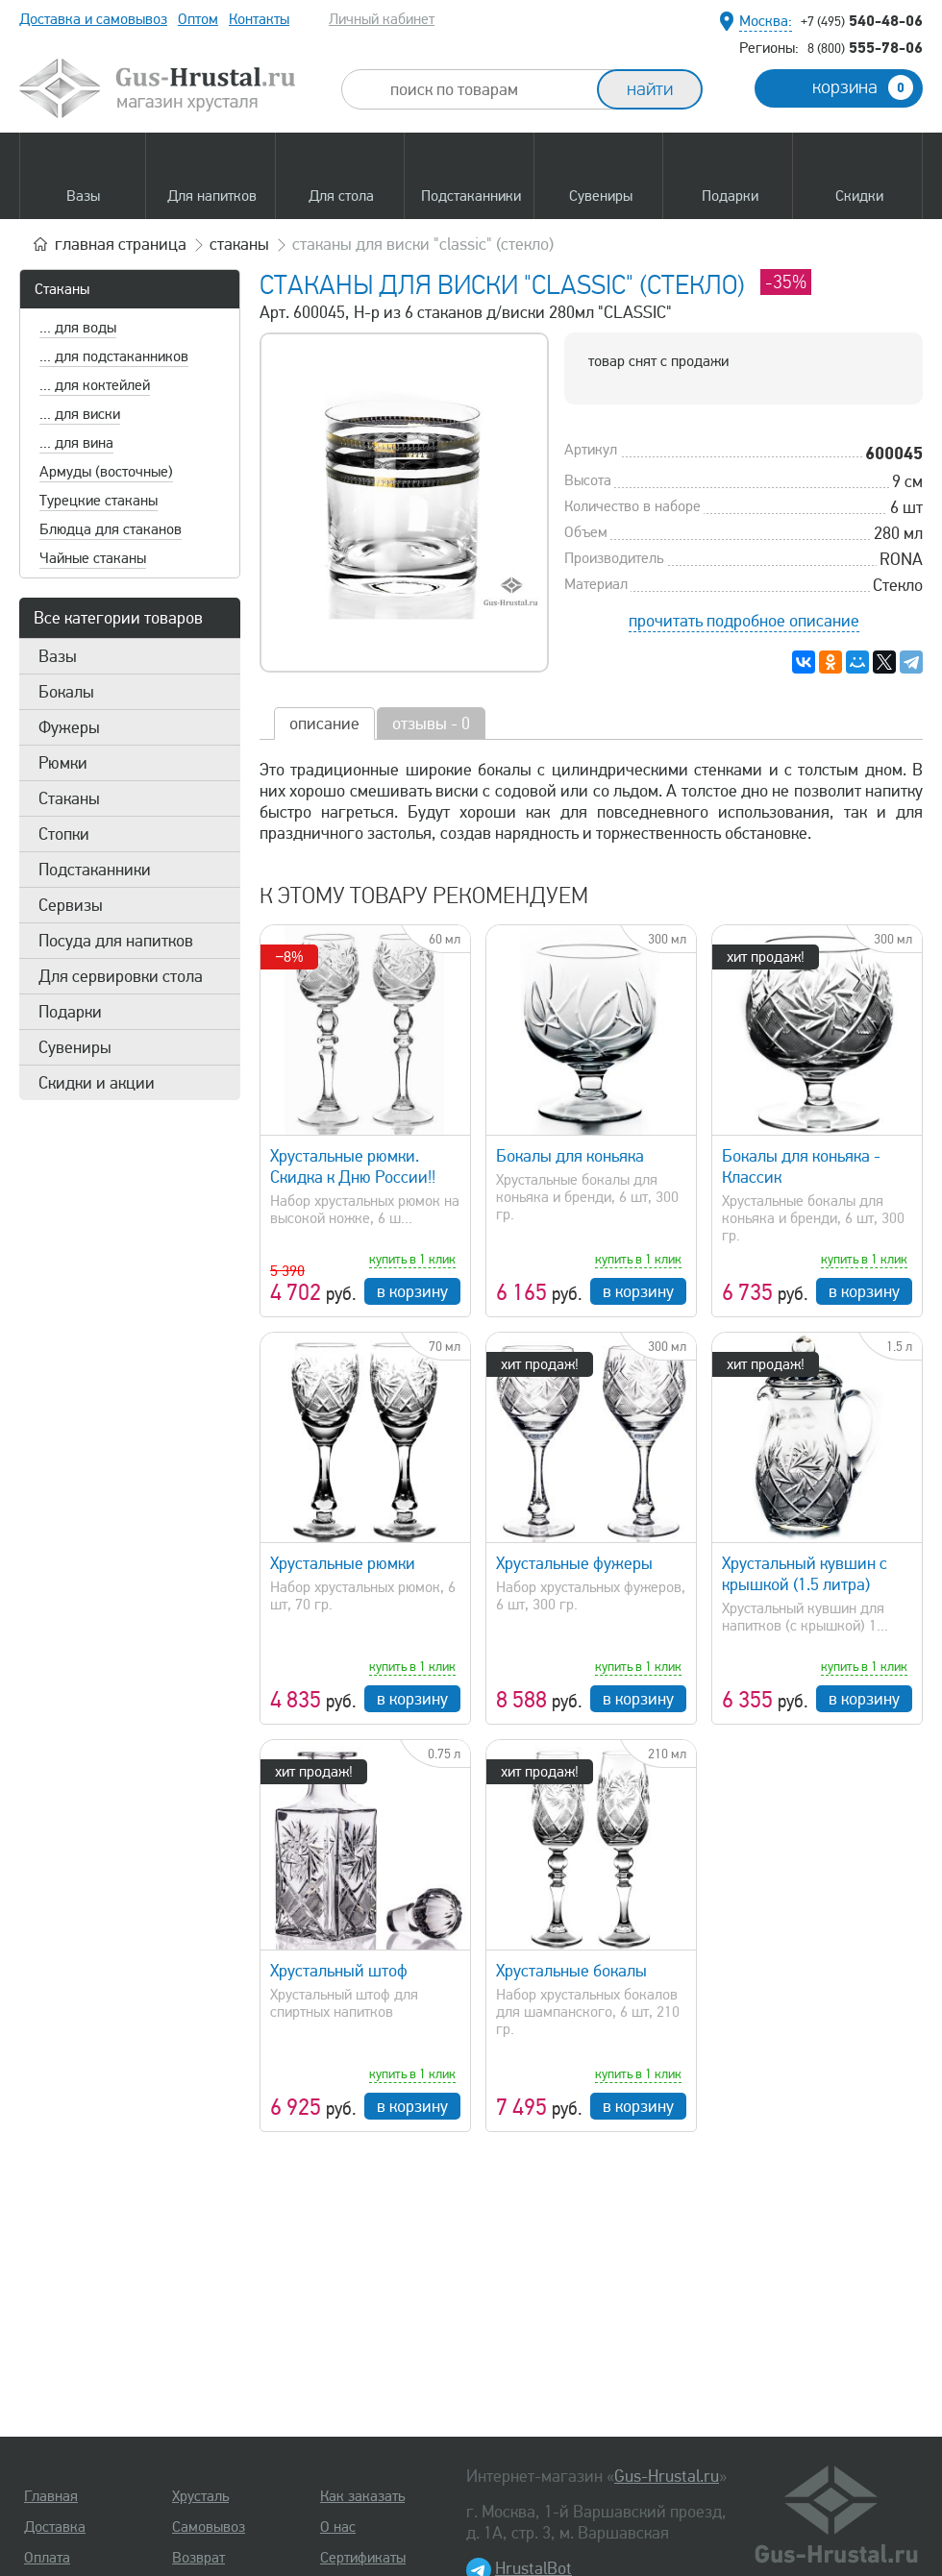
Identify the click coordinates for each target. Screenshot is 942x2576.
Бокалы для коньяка (570, 1155)
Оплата (47, 2557)
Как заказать (362, 2496)
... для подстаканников (113, 356)
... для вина (76, 443)
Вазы (57, 656)
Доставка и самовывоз (93, 19)
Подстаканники (94, 869)
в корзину (412, 1291)
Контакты (259, 19)
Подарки (70, 1011)
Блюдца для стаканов (110, 529)
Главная (51, 2496)
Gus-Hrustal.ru (666, 2476)
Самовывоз (208, 2527)
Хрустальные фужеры (574, 1563)
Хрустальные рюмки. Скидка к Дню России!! (352, 1166)
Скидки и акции (96, 1082)
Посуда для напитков (115, 940)
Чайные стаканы (92, 558)
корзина (862, 87)
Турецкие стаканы (98, 500)
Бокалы (66, 691)
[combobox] (486, 89)
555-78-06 (865, 47)
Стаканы (62, 289)
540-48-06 (862, 20)
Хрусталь (200, 2496)
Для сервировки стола (120, 976)
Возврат (198, 2557)
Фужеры (69, 727)
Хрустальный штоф (339, 1970)
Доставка (55, 2527)
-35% (785, 282)
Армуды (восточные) (106, 471)
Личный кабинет (381, 19)
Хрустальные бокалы (571, 1970)
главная (120, 244)
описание (324, 723)
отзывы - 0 (431, 723)
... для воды (77, 327)
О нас (338, 2527)
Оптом (198, 19)
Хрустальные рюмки (342, 1563)
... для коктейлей (94, 385)
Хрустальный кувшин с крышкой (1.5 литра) (804, 1574)
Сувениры (75, 1047)
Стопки (63, 834)
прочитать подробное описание (744, 620)
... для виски (79, 414)
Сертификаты (363, 2557)
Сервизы (70, 905)
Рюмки (62, 762)
